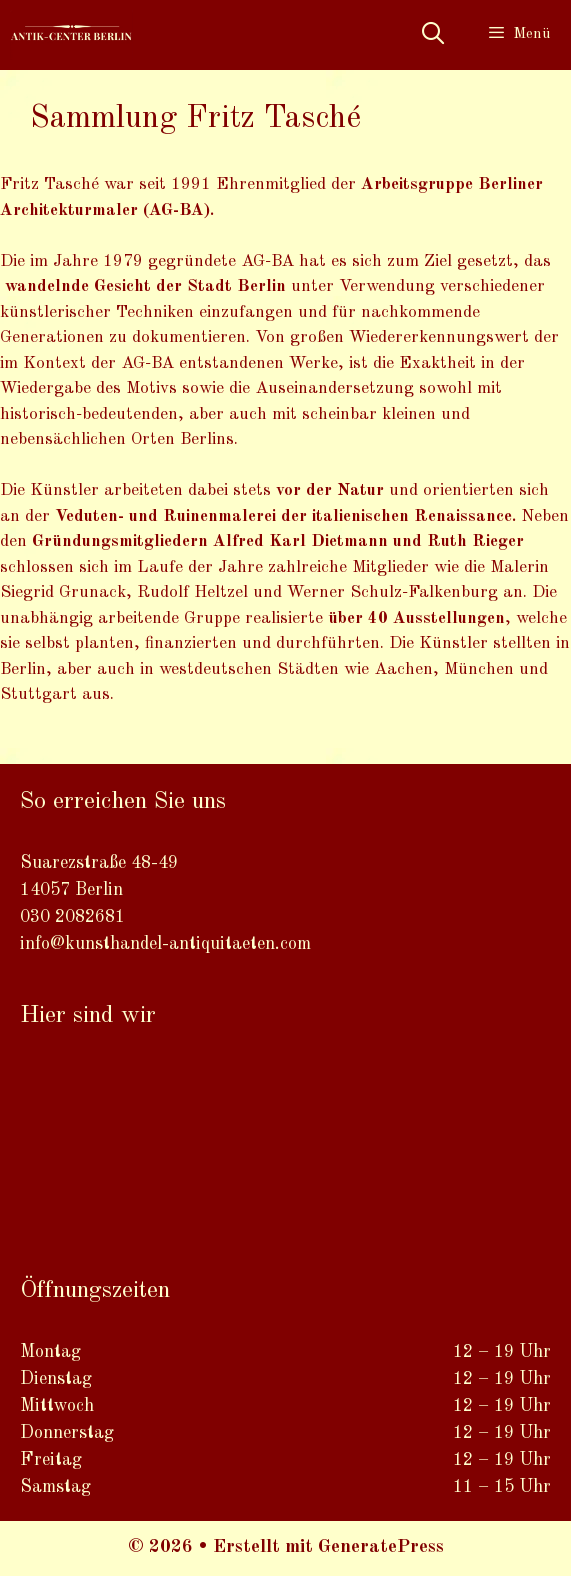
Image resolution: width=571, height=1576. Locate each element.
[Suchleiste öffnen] (432, 35)
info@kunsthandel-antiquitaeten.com (165, 944)
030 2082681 (72, 917)
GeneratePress (381, 1547)
